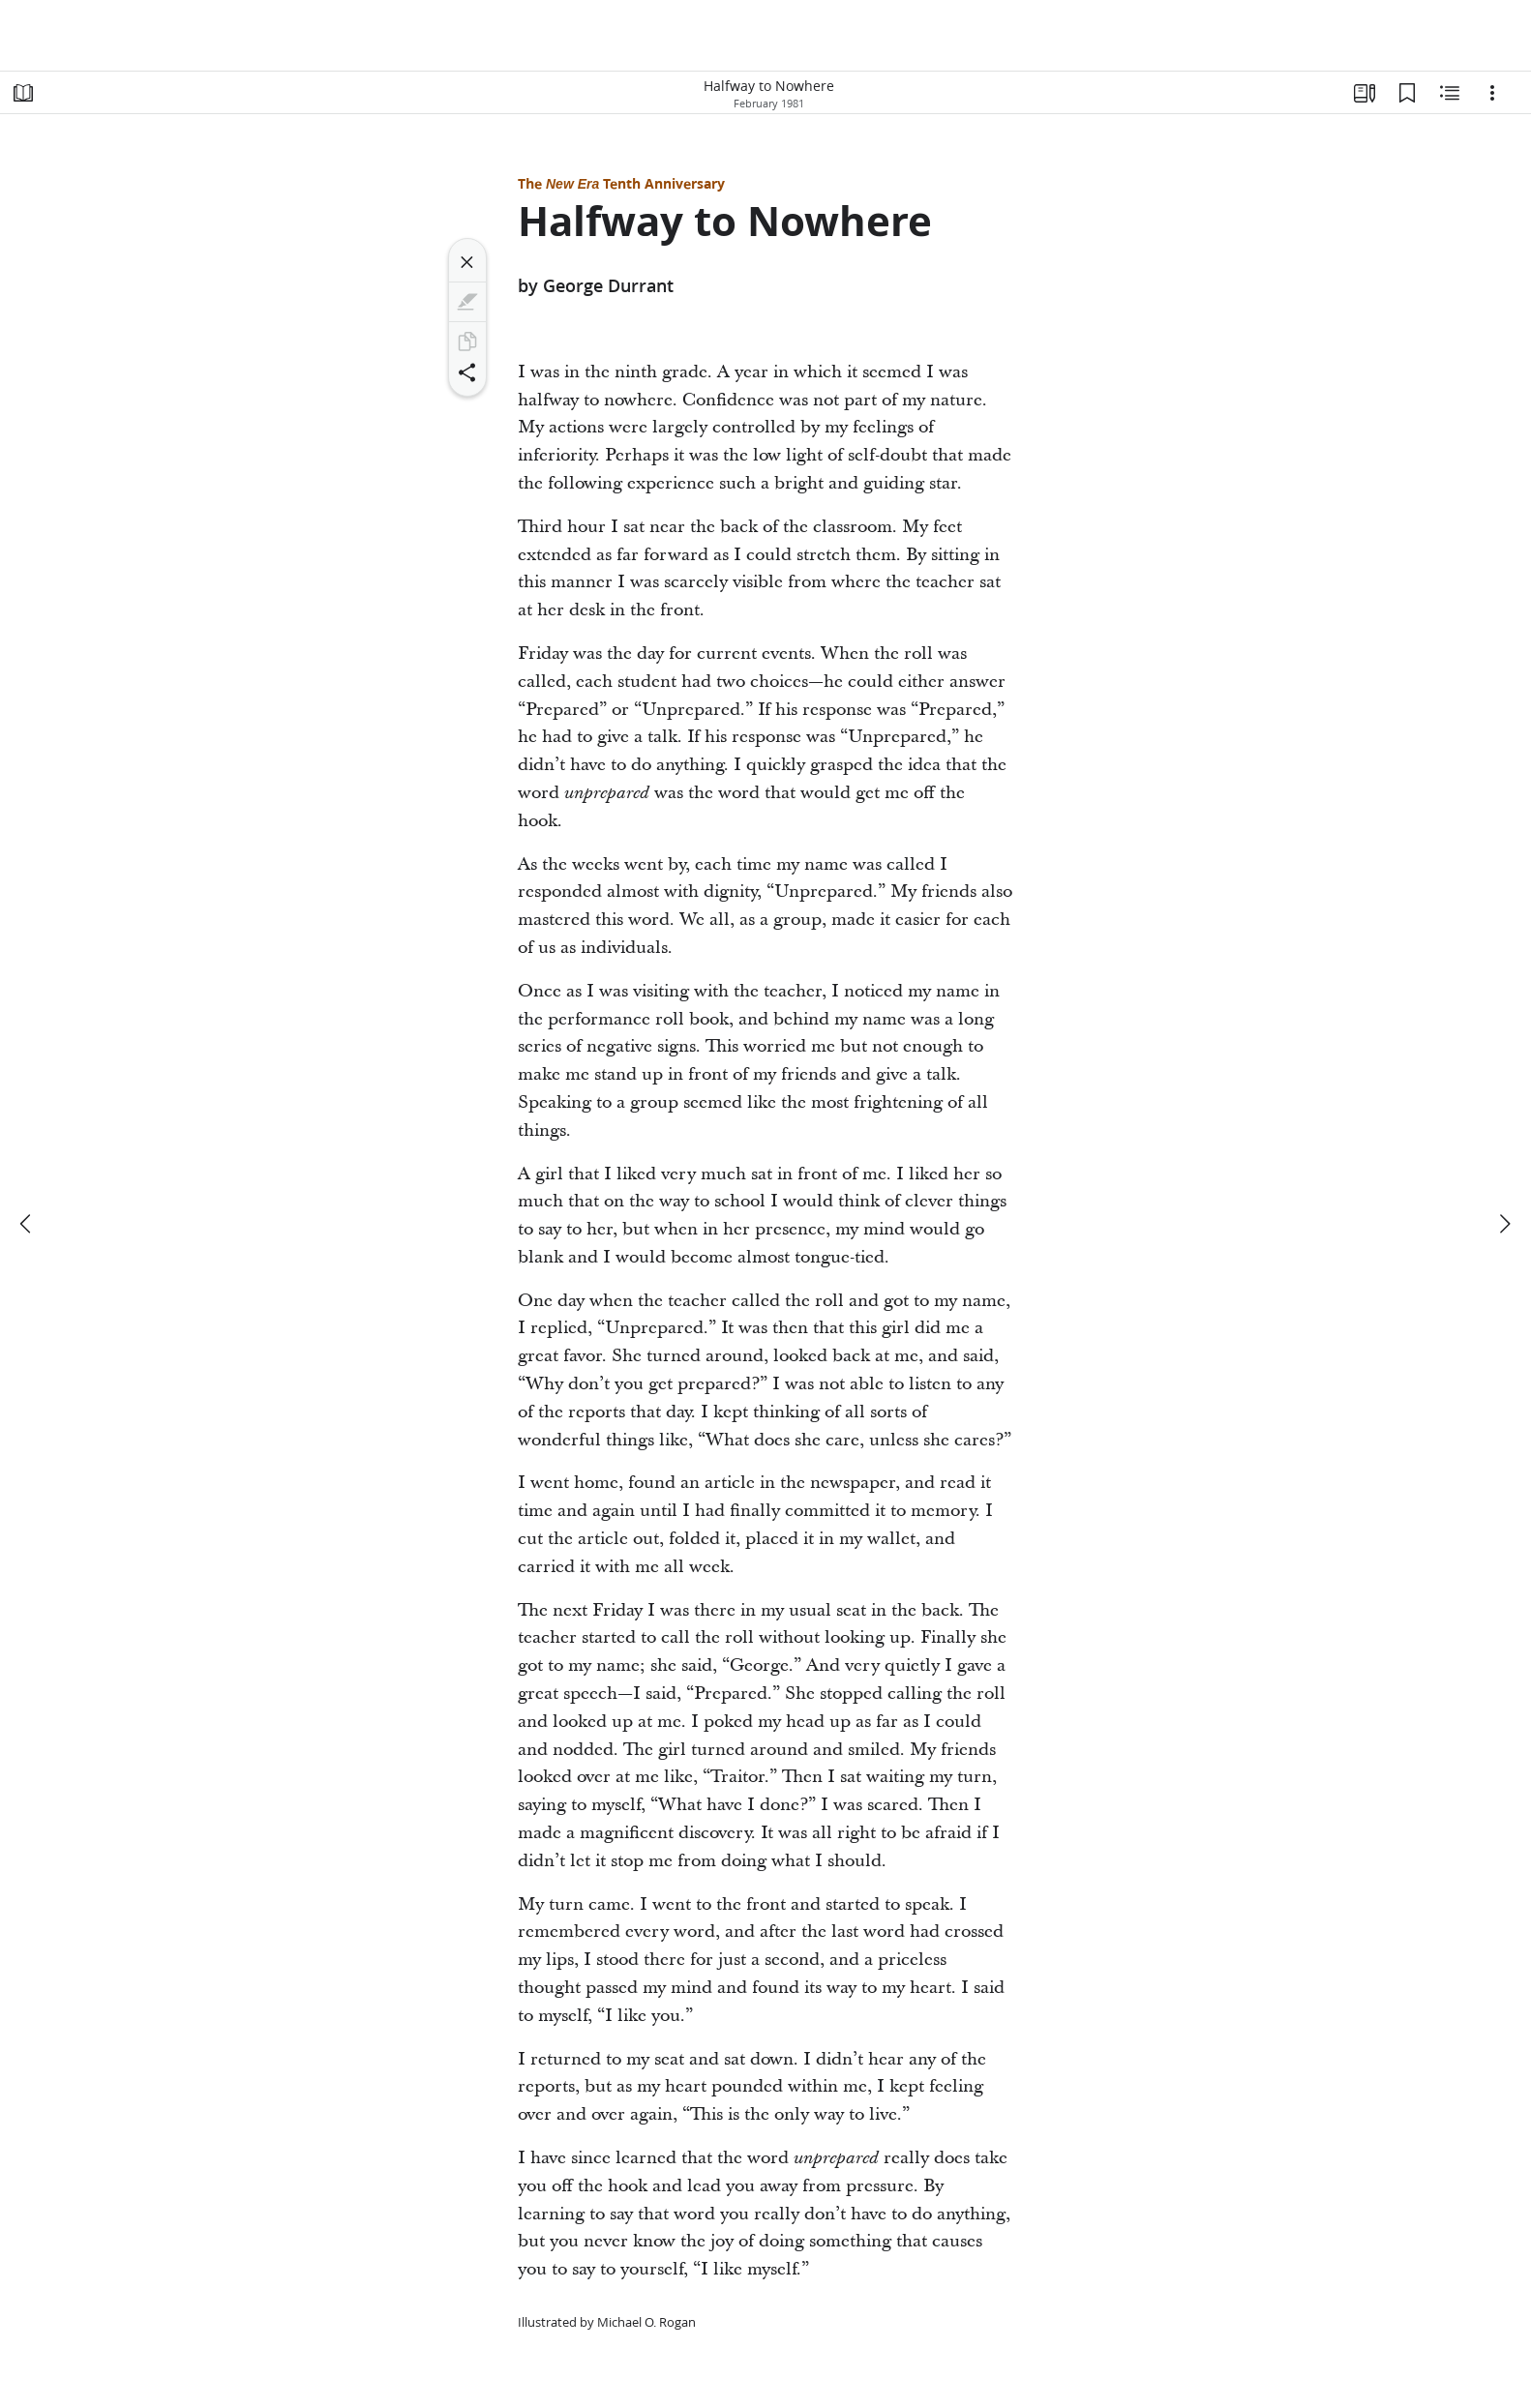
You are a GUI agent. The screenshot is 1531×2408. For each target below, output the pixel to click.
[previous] (27, 1223)
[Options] (1492, 93)
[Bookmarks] (1407, 93)
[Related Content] (1449, 93)
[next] (1504, 1223)
